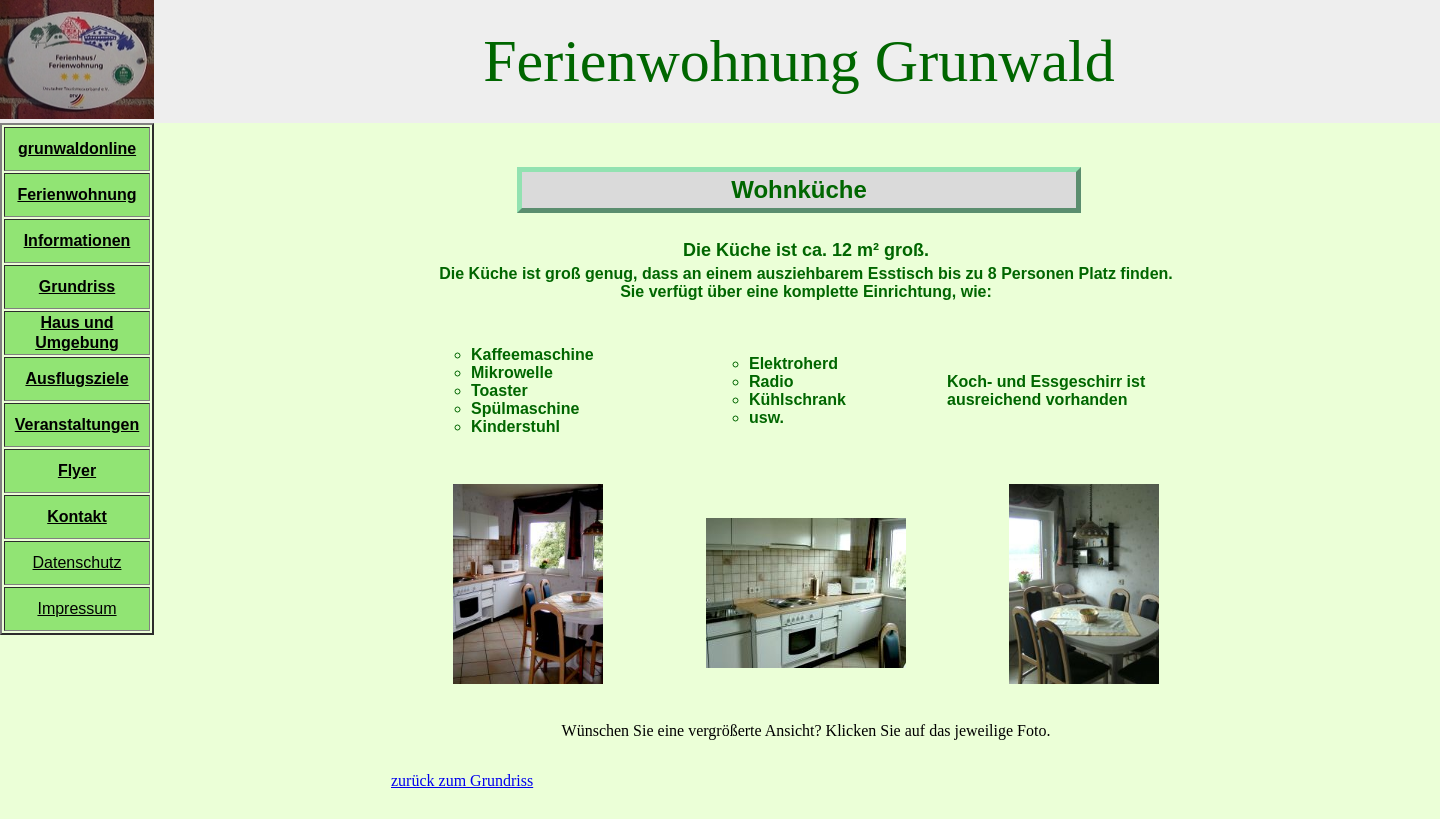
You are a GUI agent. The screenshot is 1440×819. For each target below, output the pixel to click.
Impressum (76, 608)
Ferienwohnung (76, 194)
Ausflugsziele (76, 378)
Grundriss (77, 286)
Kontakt (77, 516)
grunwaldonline (77, 148)
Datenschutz (77, 562)
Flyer (77, 470)
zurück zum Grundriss (462, 780)
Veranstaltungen (77, 424)
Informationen (77, 240)
